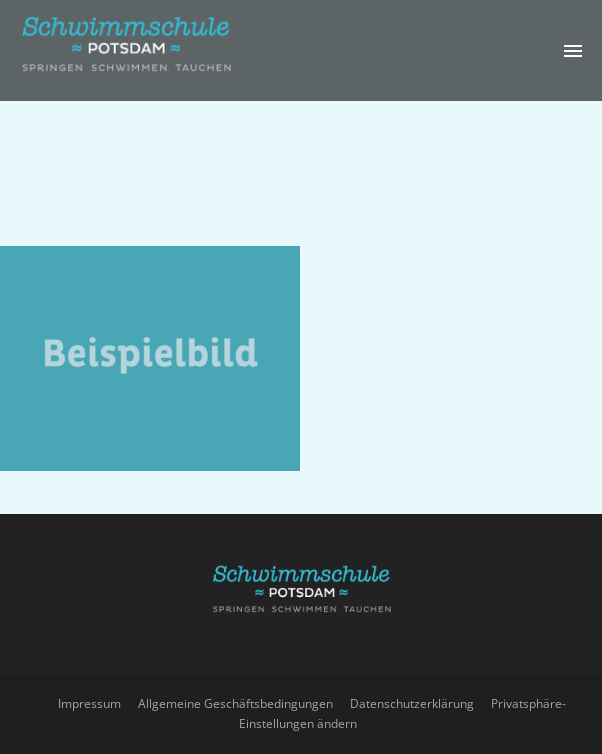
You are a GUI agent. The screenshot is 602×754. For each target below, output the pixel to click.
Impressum (89, 703)
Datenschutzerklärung (412, 703)
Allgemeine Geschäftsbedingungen (235, 703)
